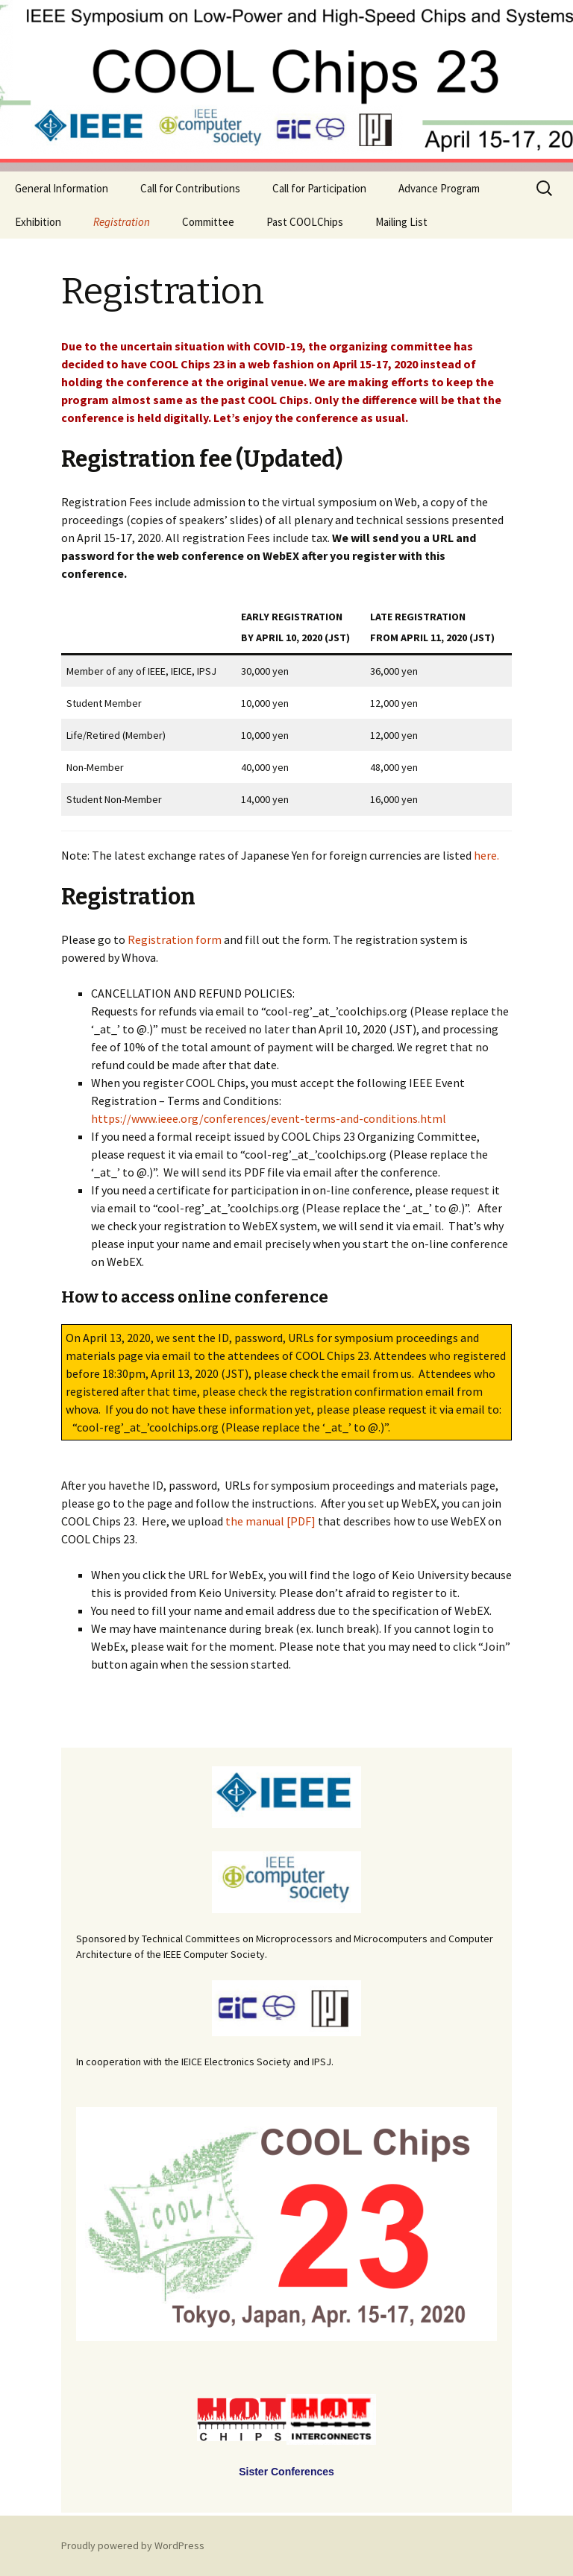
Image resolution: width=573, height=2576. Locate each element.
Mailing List (401, 222)
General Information (61, 188)
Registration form (175, 939)
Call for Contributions (190, 188)
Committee (208, 222)
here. (486, 855)
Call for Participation (319, 188)
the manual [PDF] (270, 1521)
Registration (121, 222)
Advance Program (439, 188)
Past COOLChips (304, 222)
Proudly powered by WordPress (132, 2545)
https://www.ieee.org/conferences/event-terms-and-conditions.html (268, 1118)
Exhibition (38, 222)
